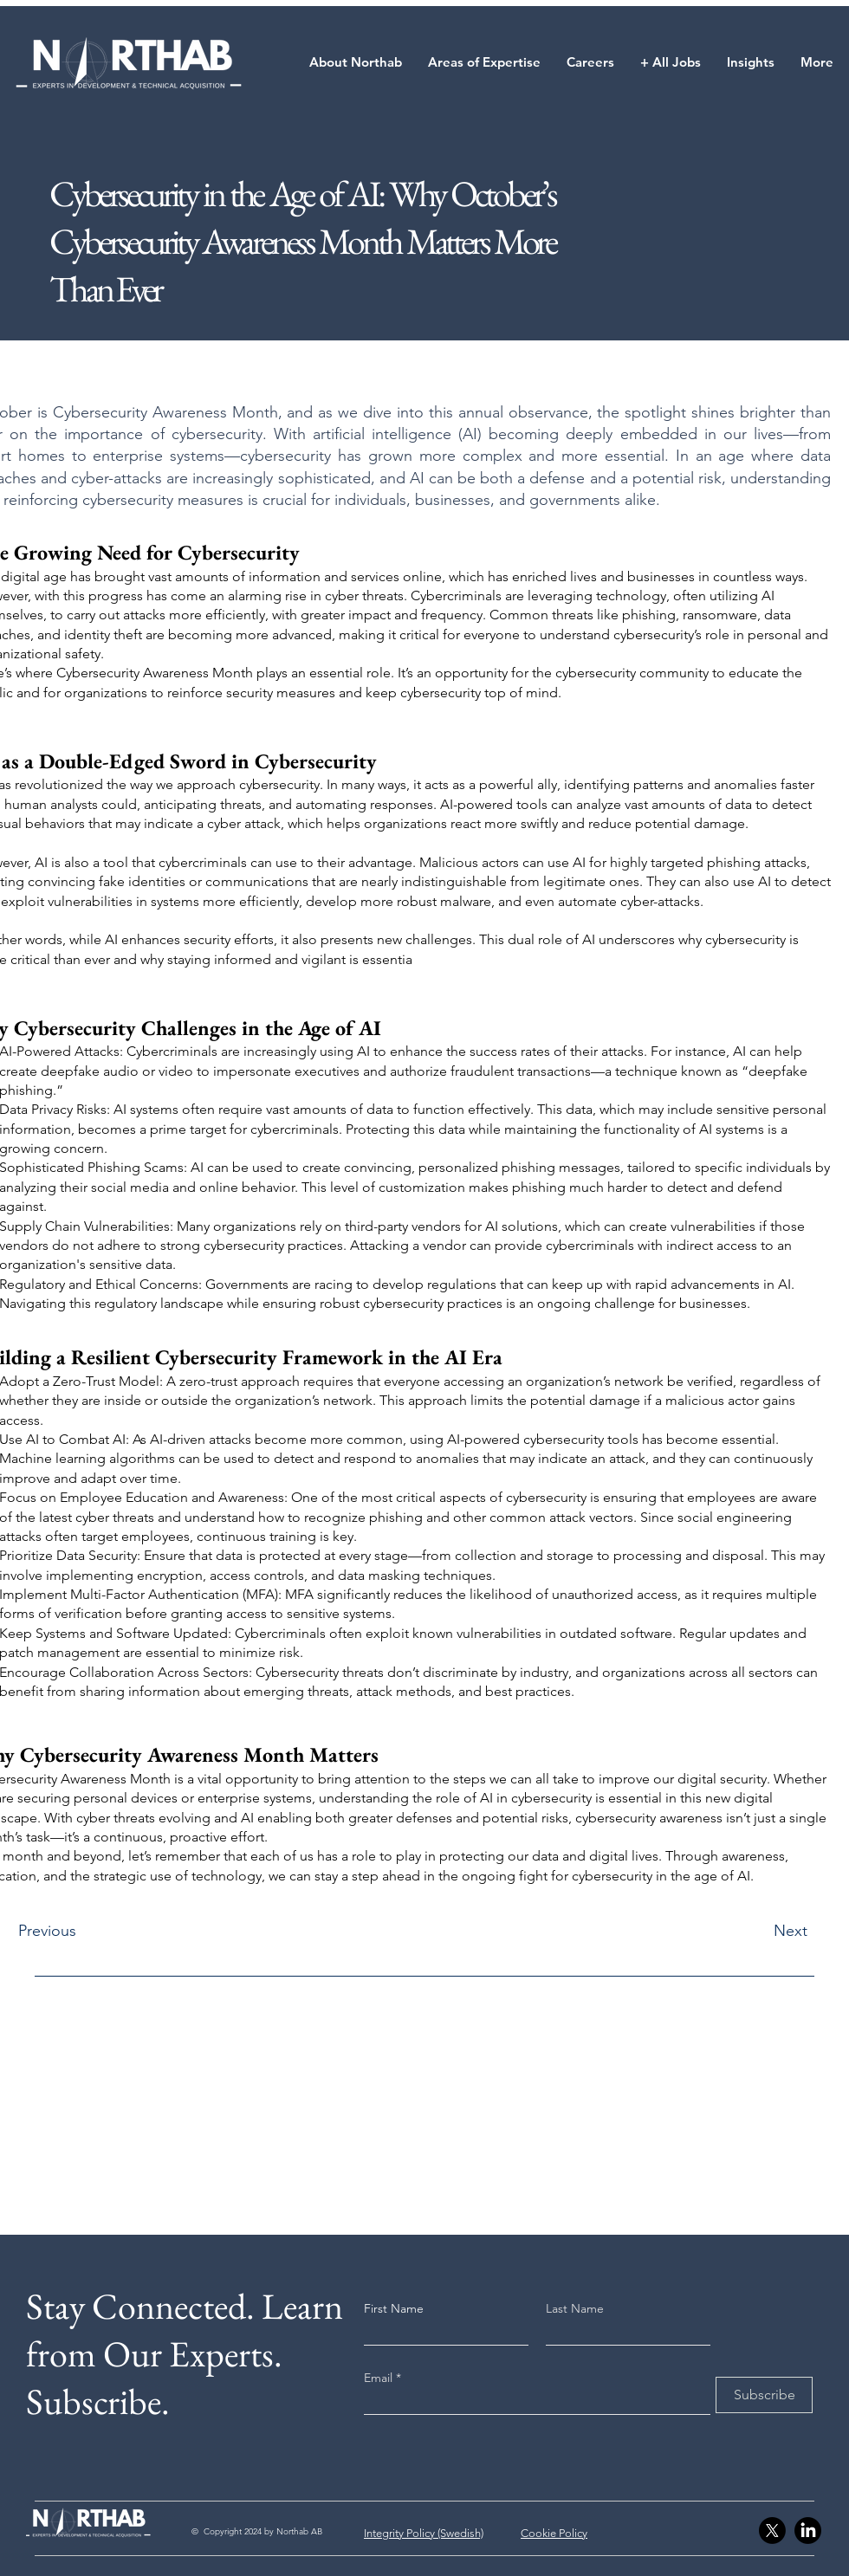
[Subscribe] (764, 2395)
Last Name (575, 2308)
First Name (394, 2308)
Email (380, 2378)
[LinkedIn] (807, 2530)
